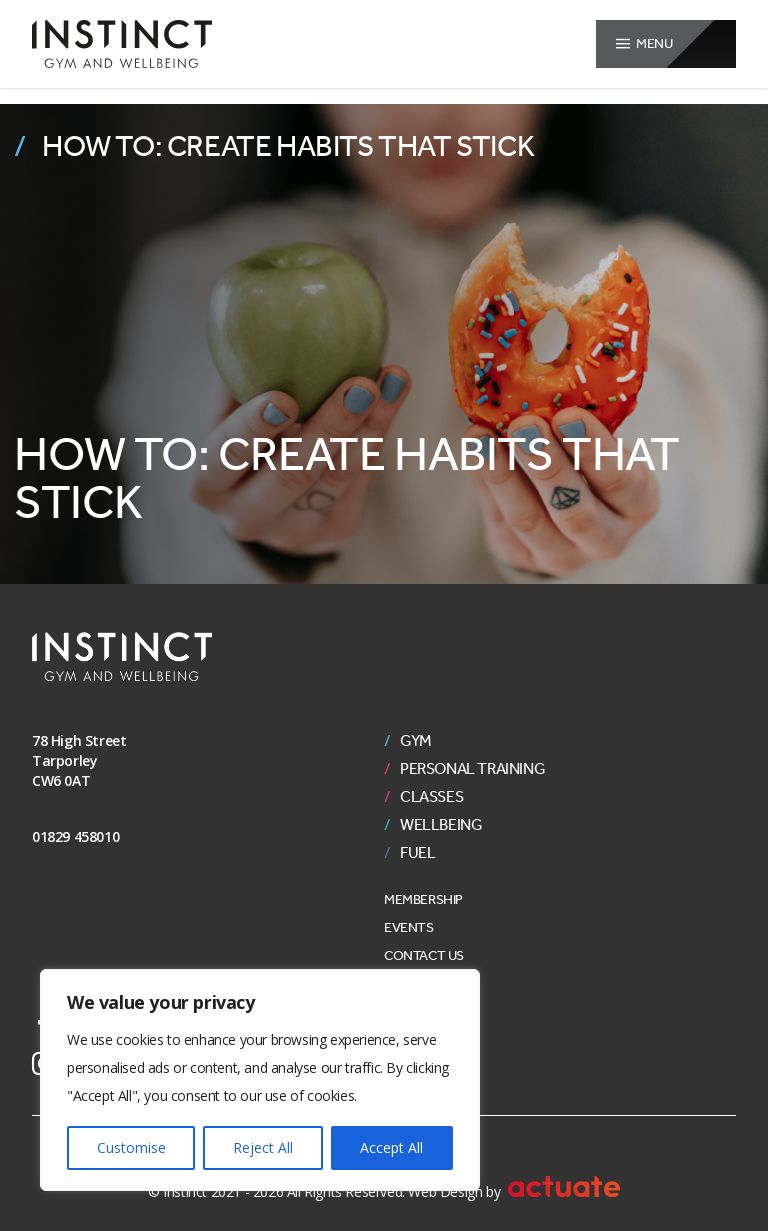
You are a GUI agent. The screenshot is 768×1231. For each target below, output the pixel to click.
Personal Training (472, 769)
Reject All (263, 1147)
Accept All (391, 1147)
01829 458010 (75, 836)
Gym (416, 741)
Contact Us (424, 955)
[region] (260, 1080)
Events (409, 927)
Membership (423, 899)
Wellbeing (441, 825)
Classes (431, 797)
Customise (131, 1147)
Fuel (417, 853)
